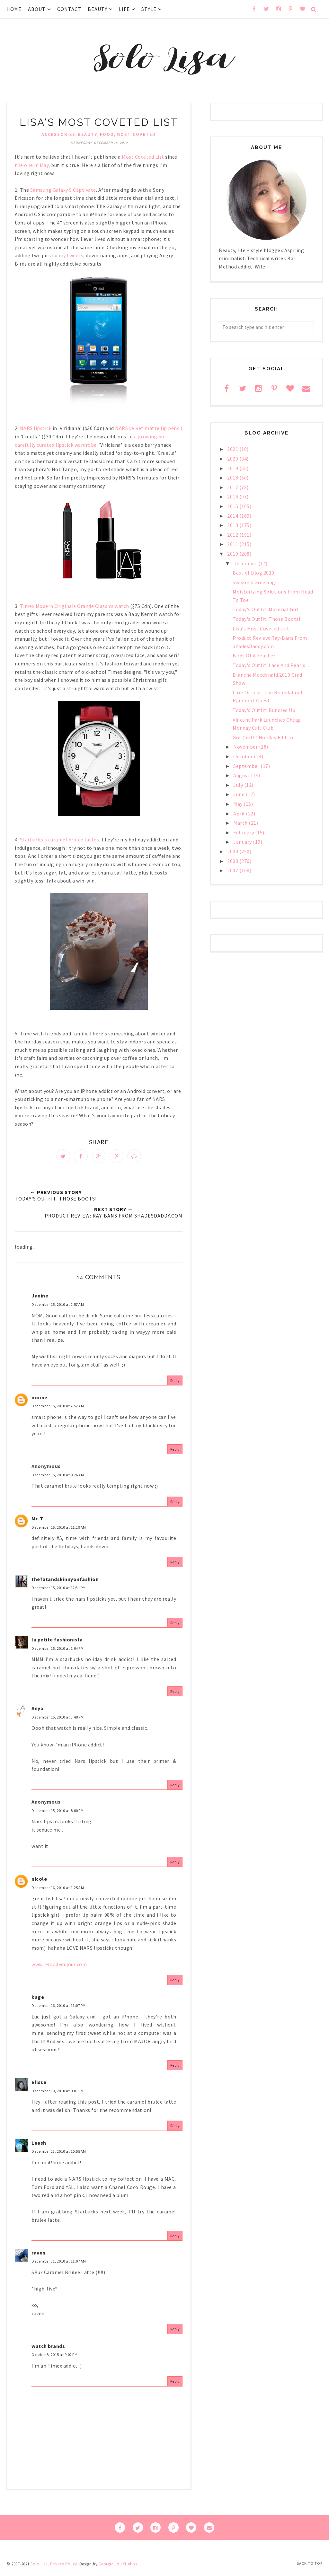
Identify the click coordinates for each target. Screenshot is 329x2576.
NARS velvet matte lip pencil (148, 428)
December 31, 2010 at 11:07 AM (58, 2264)
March (241, 823)
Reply (175, 1384)
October (243, 756)
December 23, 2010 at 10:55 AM (58, 2154)
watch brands (48, 2349)
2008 (233, 861)
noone (39, 1401)
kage (37, 2000)
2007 (233, 870)
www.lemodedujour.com (59, 1968)
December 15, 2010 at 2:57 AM (57, 1308)
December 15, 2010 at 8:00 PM (57, 1814)
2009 (233, 851)
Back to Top (310, 2563)
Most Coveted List (143, 157)
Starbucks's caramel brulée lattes (59, 839)
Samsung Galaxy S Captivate (63, 190)
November (246, 746)
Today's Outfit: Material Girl (265, 609)
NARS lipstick (36, 428)
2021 (233, 449)
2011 (233, 544)
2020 (233, 458)
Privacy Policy (63, 2567)
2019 (233, 468)
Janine (39, 1299)
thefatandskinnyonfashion (65, 1582)
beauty (87, 134)
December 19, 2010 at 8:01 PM (57, 2094)
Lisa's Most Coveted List (261, 628)
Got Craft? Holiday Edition (264, 737)
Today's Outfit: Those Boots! (266, 619)
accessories (58, 134)
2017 (233, 487)
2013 (233, 525)
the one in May (32, 165)
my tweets (71, 255)
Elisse (38, 2085)
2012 (233, 535)
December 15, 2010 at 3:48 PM (57, 1720)
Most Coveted (136, 134)
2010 (233, 553)
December (245, 563)
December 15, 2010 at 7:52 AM (57, 1409)
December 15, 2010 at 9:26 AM (57, 1478)
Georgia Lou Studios (118, 2567)
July (238, 785)
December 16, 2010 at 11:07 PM (58, 2009)
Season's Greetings (255, 582)
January (243, 842)
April (239, 813)
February (244, 832)
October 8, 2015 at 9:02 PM (54, 2358)
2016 (233, 496)
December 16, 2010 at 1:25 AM (57, 1891)
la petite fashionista (57, 1643)
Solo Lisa (39, 2567)
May (238, 804)
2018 (233, 477)
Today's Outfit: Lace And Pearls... (271, 665)
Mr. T (37, 1522)
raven (38, 2256)
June (239, 794)
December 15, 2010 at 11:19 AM (58, 1530)
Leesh (38, 2146)
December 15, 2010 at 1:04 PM (57, 1651)
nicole (39, 1882)
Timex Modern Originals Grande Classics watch (74, 606)
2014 (233, 516)
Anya (37, 1712)
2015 (233, 506)
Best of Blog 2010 (253, 572)
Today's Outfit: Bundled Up (264, 710)
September (247, 766)
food (107, 134)
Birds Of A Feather (254, 655)
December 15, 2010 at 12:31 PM (58, 1591)
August (242, 775)
